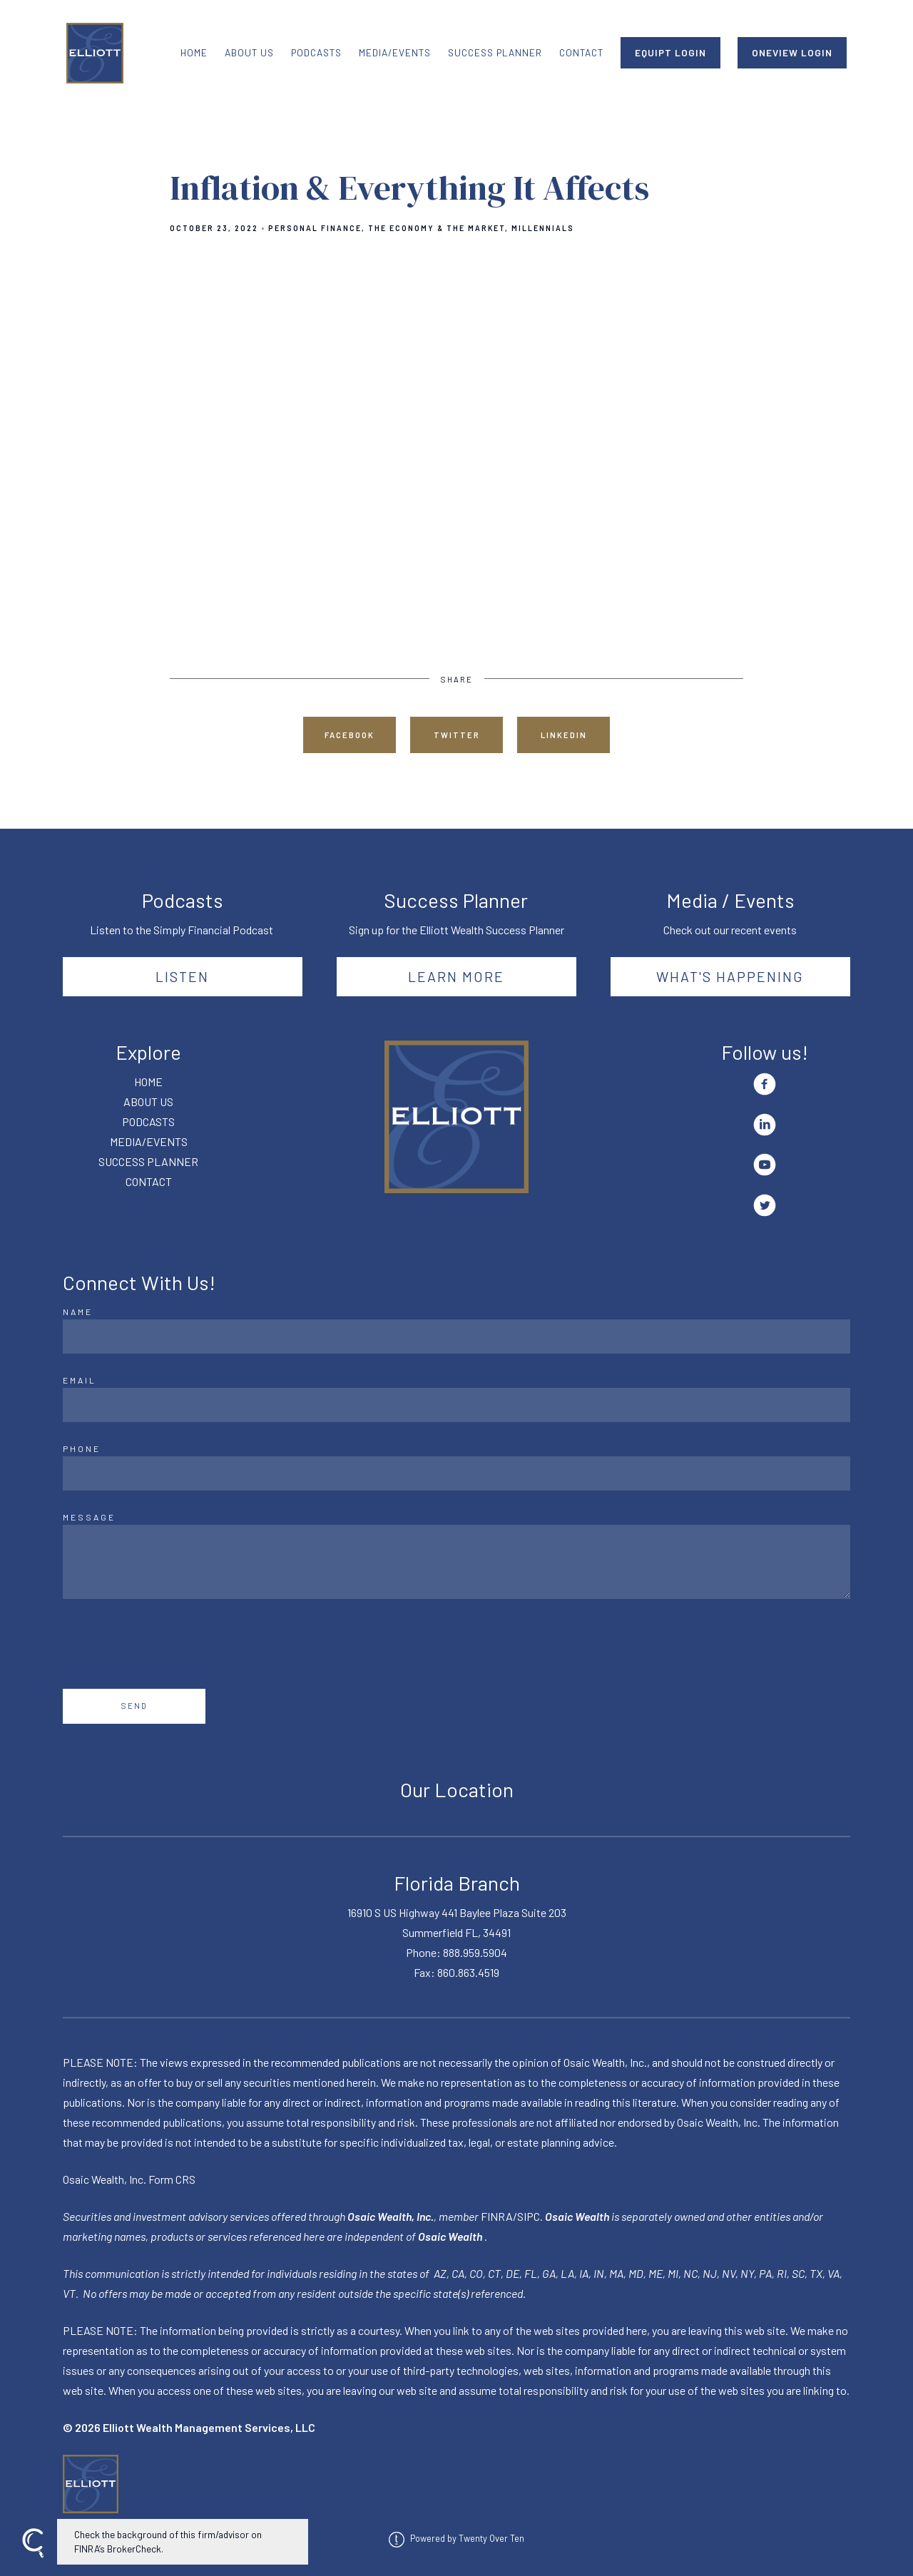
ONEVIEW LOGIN (792, 52)
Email (79, 1380)
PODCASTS (316, 52)
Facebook (349, 735)
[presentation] (171, 1644)
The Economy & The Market (436, 228)
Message (89, 1517)
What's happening (730, 976)
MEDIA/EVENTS (395, 52)
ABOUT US (249, 52)
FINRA (497, 2216)
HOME (194, 52)
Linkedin (564, 735)
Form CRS (171, 2179)
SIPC (528, 2216)
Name (78, 1312)
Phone (82, 1448)
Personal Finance (315, 228)
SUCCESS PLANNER (495, 52)
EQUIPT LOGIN (670, 52)
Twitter (457, 735)
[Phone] (456, 1473)
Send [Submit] (134, 1705)
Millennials (542, 228)
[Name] (456, 1336)
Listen (182, 976)
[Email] (456, 1405)
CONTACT (581, 52)
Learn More (456, 976)
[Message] (456, 1562)
